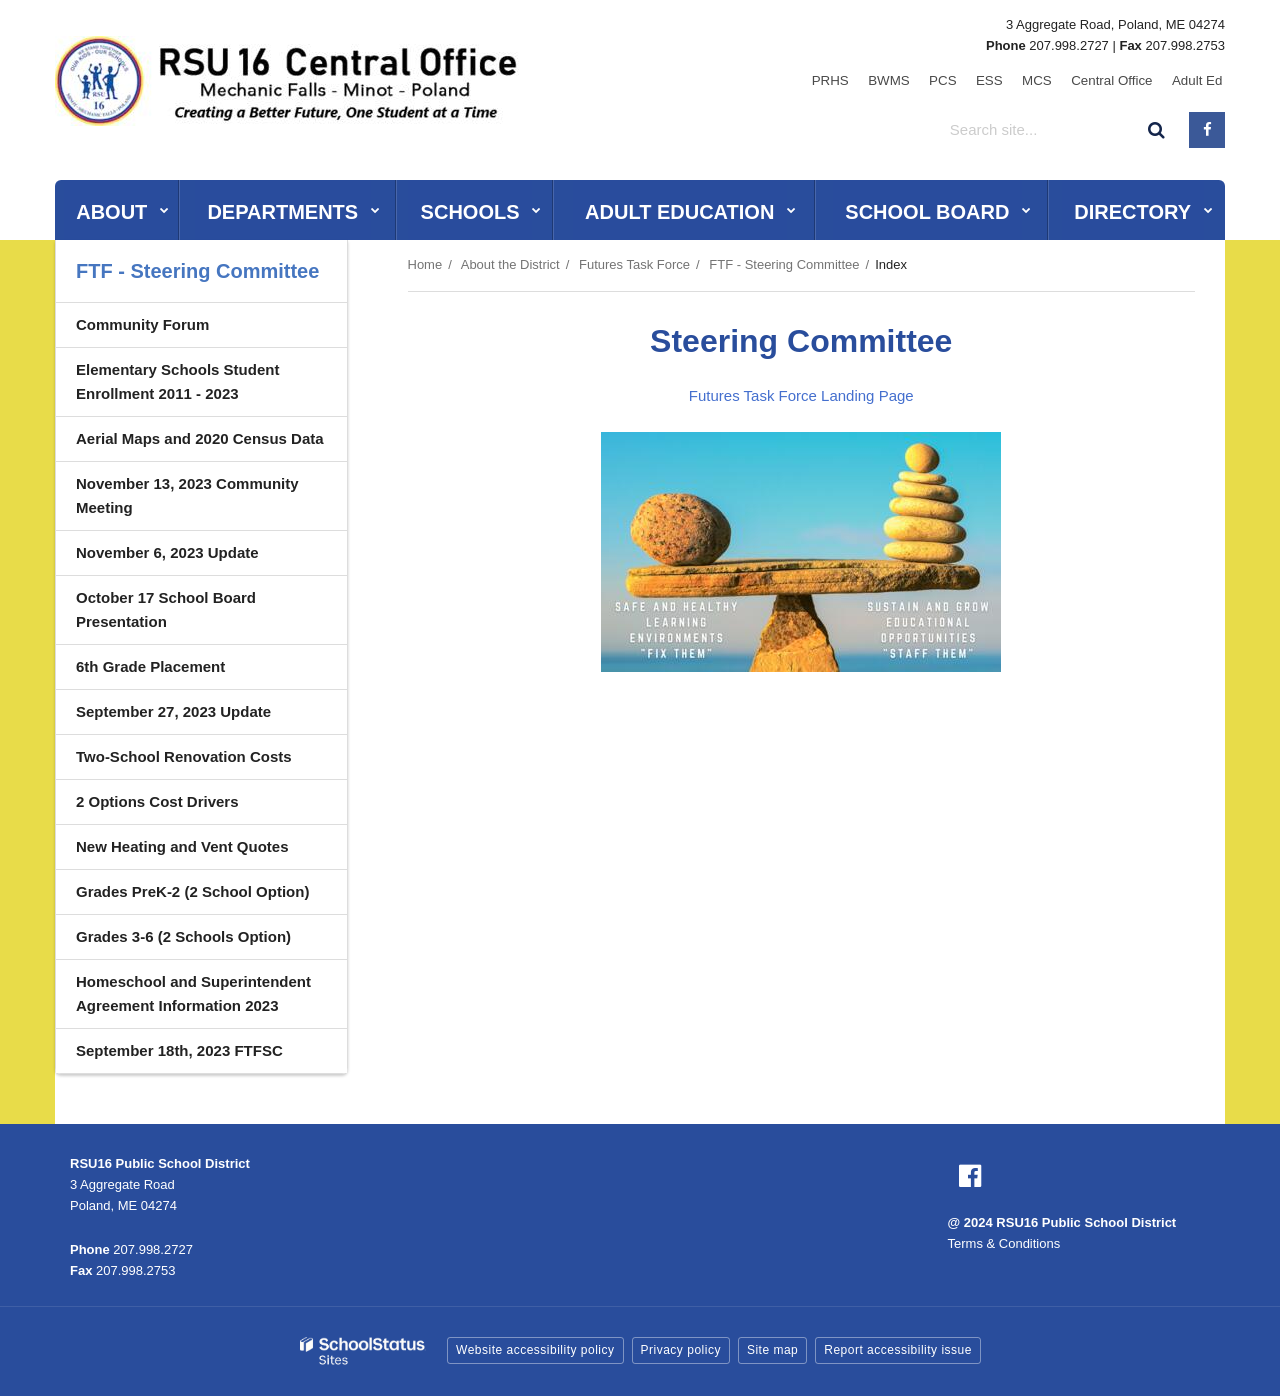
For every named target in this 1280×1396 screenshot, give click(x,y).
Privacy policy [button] (681, 1350)
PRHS (871, 79)
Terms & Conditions (1004, 1243)
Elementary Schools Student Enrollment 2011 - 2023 (177, 381)
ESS (1012, 79)
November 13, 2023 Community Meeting (187, 495)
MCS (1053, 79)
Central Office (1121, 79)
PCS (971, 79)
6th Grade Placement (150, 666)
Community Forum (142, 324)
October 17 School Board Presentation (166, 609)
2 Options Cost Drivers (157, 801)
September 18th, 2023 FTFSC (179, 1050)
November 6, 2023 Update (167, 552)
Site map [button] (772, 1350)
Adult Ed (1200, 79)
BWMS (924, 79)
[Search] (1157, 128)
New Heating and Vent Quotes (182, 846)
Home (425, 264)
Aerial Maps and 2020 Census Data (200, 438)
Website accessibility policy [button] (535, 1350)
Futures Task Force (634, 264)
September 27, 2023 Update (173, 711)
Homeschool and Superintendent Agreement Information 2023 (193, 993)
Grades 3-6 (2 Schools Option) (183, 936)
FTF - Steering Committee (784, 264)
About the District (510, 264)
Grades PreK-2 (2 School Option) (192, 891)
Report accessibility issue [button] (898, 1350)
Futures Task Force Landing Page (801, 395)
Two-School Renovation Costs (184, 756)
